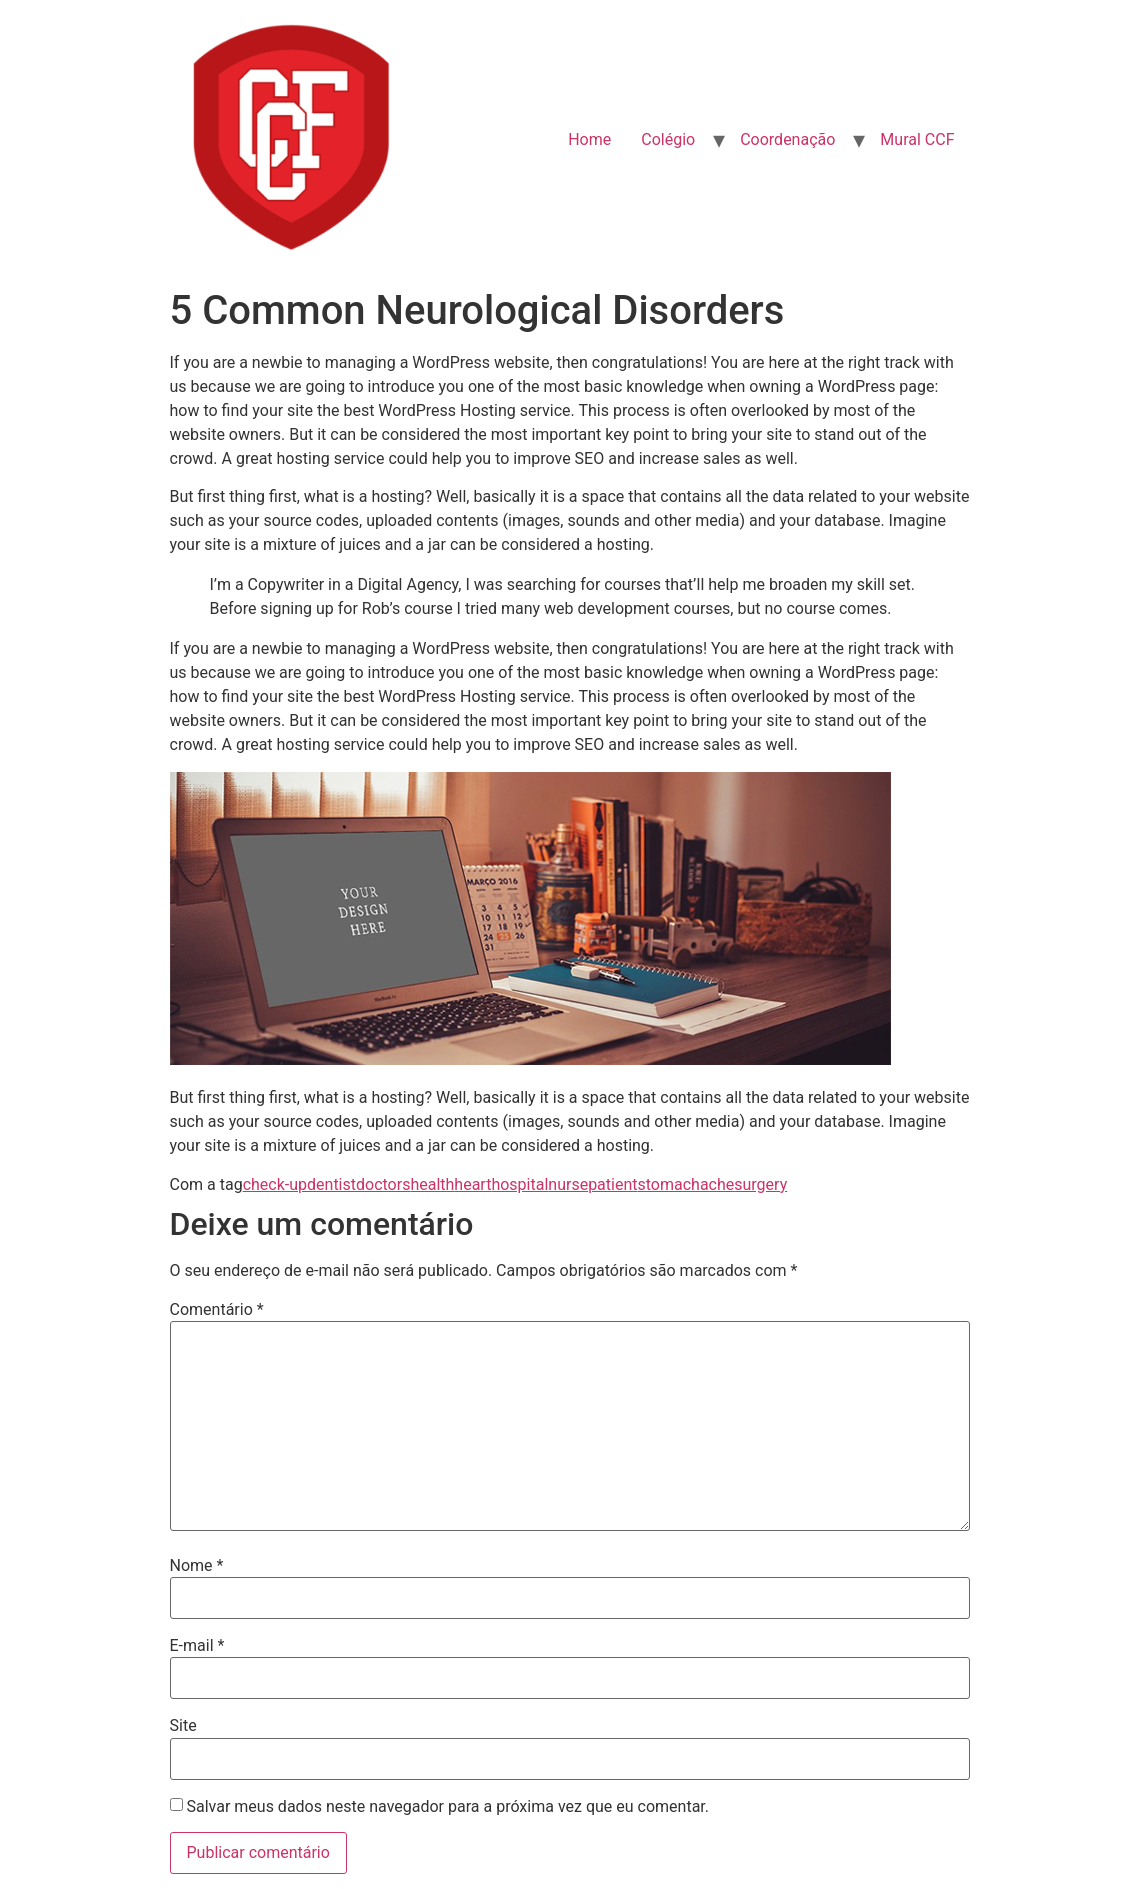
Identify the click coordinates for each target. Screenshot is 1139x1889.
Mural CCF (917, 139)
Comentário (217, 1310)
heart (472, 1184)
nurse (568, 1184)
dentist (331, 1184)
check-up (275, 1184)
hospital (519, 1184)
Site (183, 1726)
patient (612, 1184)
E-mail (197, 1646)
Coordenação (787, 139)
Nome (197, 1566)
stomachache (686, 1184)
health (432, 1184)
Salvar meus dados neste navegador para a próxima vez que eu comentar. (447, 1807)
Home (589, 139)
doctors (383, 1184)
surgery (760, 1184)
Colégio (668, 139)
